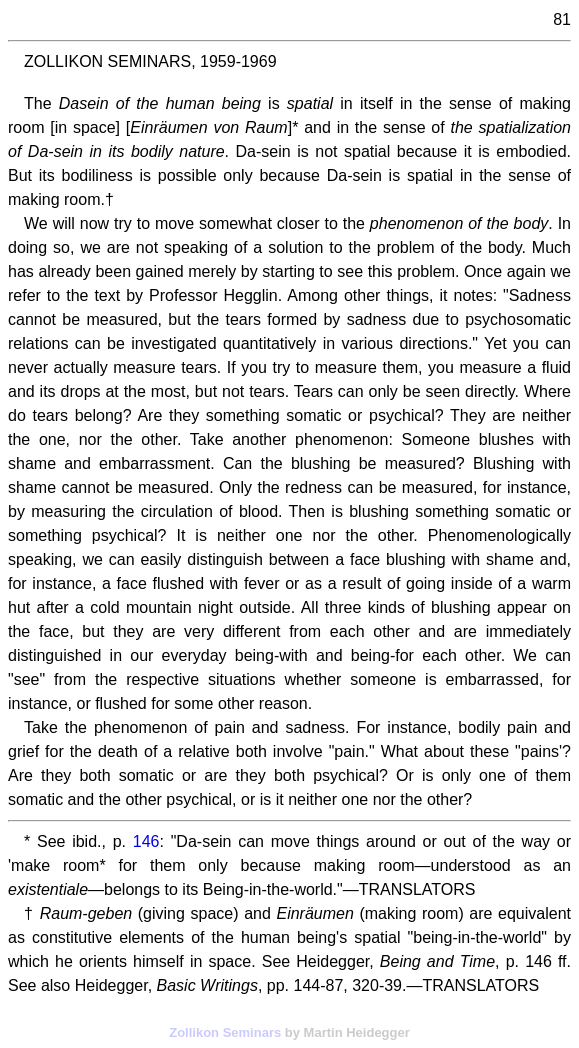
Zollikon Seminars (225, 1032)
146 (146, 841)
